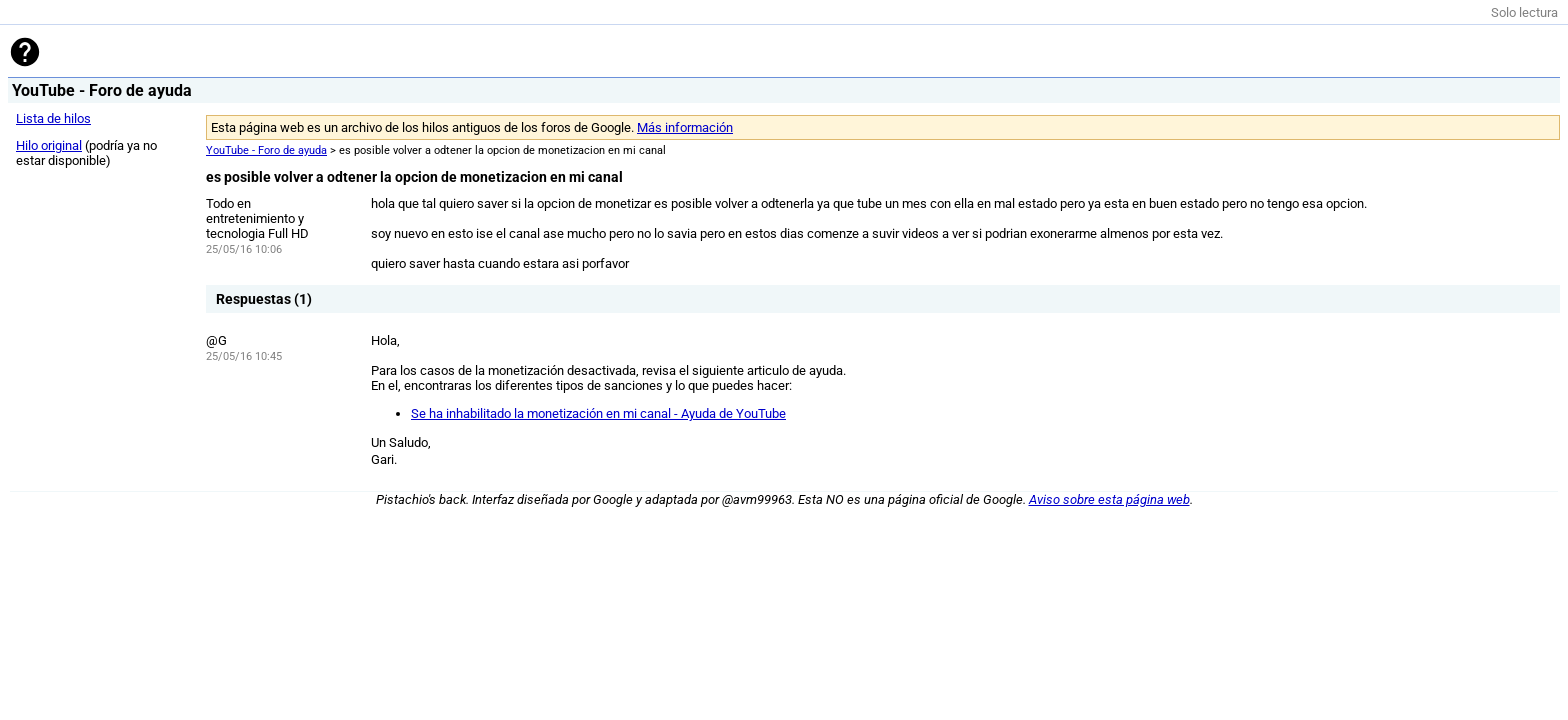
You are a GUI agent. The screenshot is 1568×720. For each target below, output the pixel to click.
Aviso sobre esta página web (1109, 499)
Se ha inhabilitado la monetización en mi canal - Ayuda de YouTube (598, 413)
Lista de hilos (53, 118)
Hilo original (49, 145)
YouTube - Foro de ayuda (266, 150)
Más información (685, 127)
